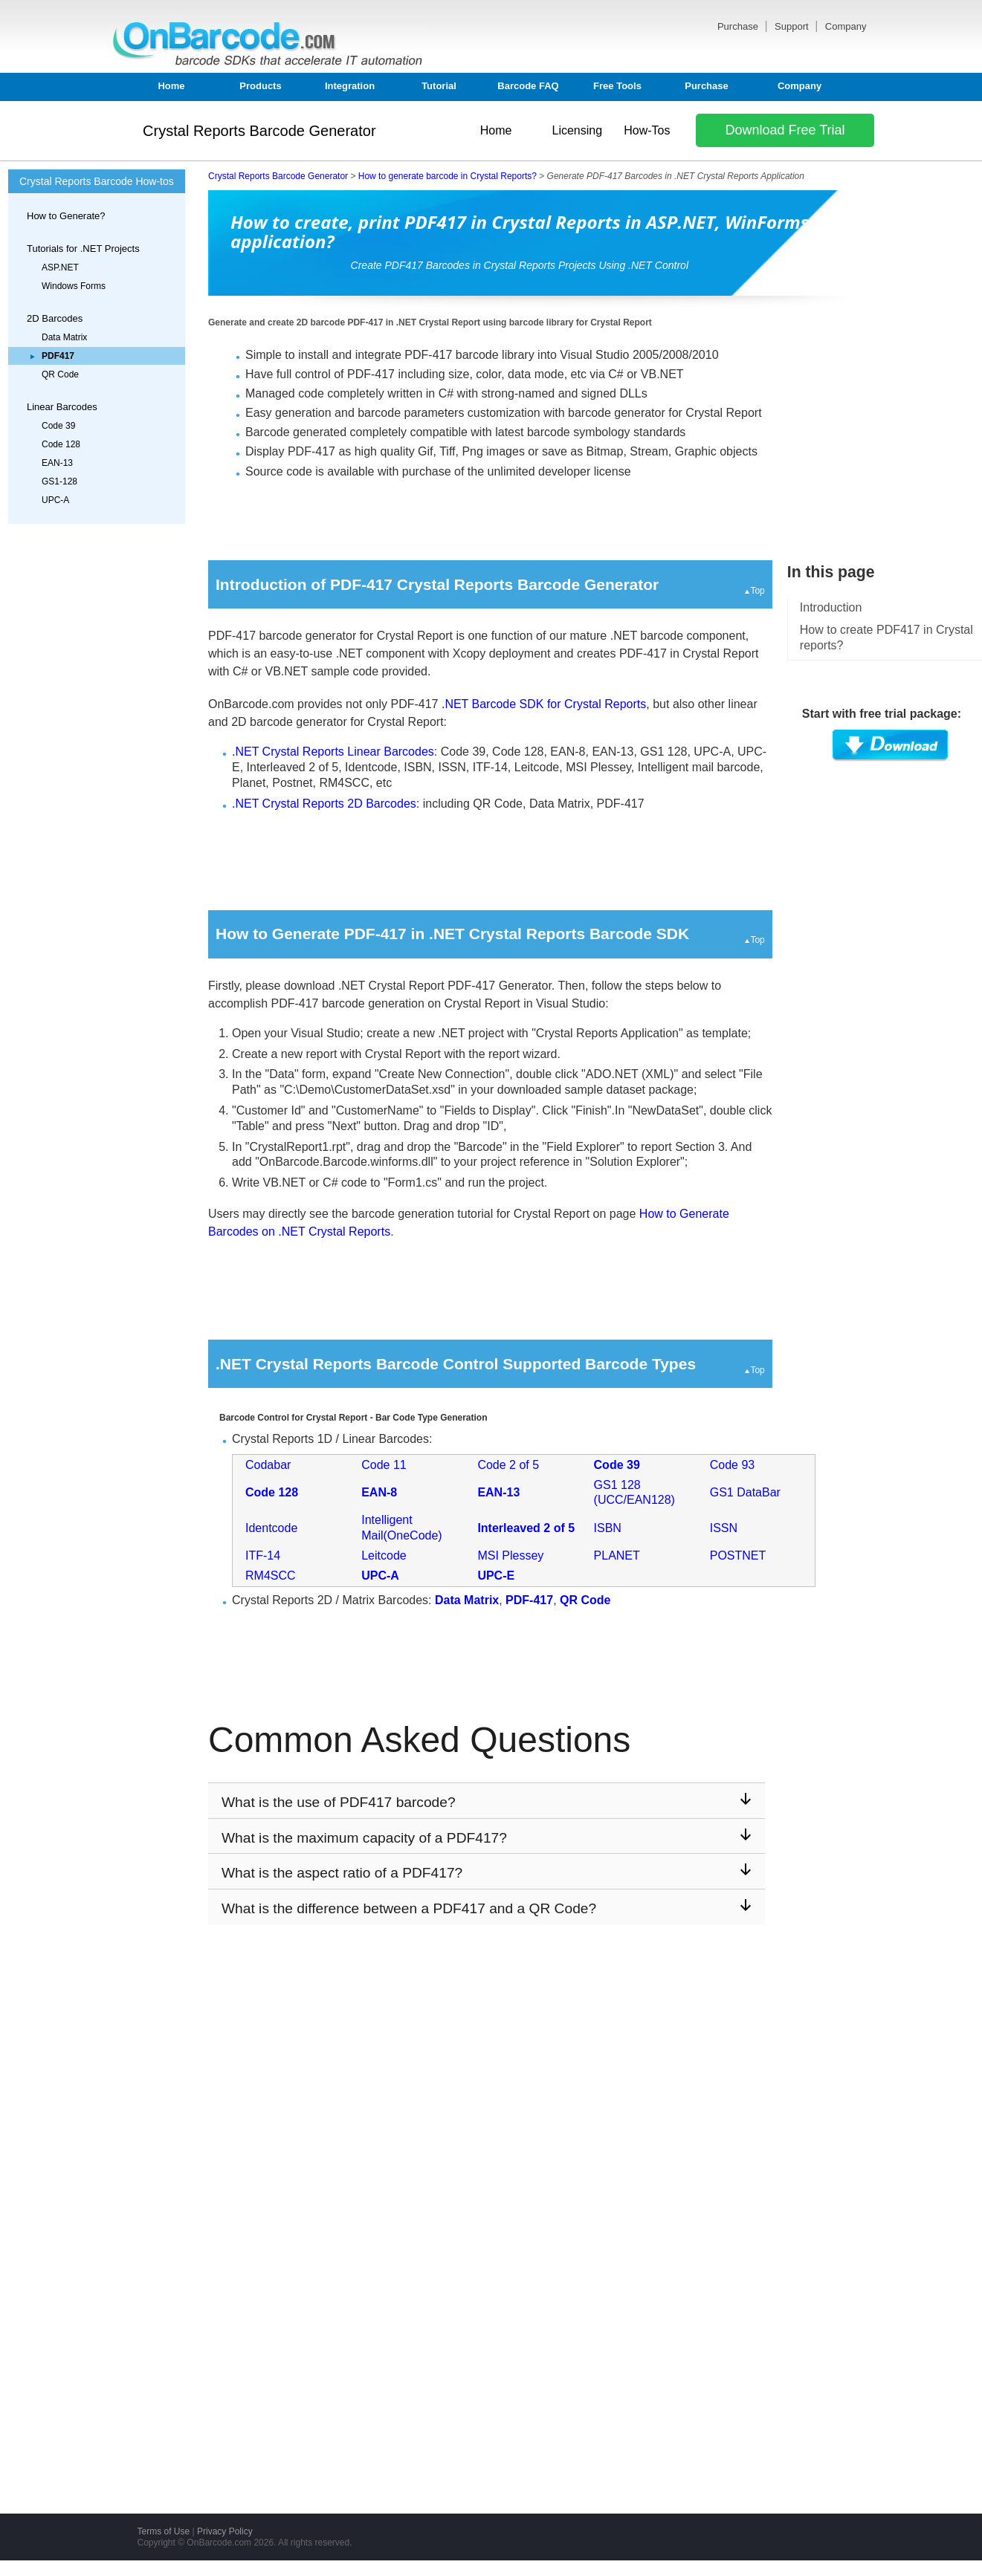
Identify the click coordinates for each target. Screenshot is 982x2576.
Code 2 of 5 (508, 1465)
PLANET (617, 1555)
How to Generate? (66, 215)
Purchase (739, 26)
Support (793, 26)
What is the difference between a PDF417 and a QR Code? (487, 1907)
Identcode (271, 1528)
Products (260, 85)
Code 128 (61, 444)
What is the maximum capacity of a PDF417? (487, 1837)
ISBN (607, 1528)
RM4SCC (270, 1575)
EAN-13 (57, 463)
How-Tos (647, 130)
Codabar (268, 1465)
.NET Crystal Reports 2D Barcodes (324, 803)
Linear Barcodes (62, 406)
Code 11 (384, 1465)
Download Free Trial (785, 130)
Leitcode (384, 1555)
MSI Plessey (510, 1555)
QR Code (60, 374)
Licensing (577, 130)
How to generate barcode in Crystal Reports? (447, 176)
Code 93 (732, 1465)
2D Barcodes (55, 318)
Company (846, 26)
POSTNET (738, 1555)
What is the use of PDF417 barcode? (487, 1801)
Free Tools (617, 85)
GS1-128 (59, 481)
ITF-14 (262, 1555)
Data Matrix (64, 337)
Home (171, 85)
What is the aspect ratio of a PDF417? (487, 1872)
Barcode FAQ (527, 85)
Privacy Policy (225, 2531)
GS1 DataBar (745, 1492)
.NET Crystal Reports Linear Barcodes (333, 751)
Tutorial (438, 85)
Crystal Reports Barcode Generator (259, 131)
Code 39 (58, 426)
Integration (350, 85)
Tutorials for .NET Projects (83, 248)
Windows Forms (74, 286)
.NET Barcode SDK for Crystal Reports (544, 704)
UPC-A (55, 500)
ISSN (723, 1528)
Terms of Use (164, 2531)
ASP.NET (60, 267)
